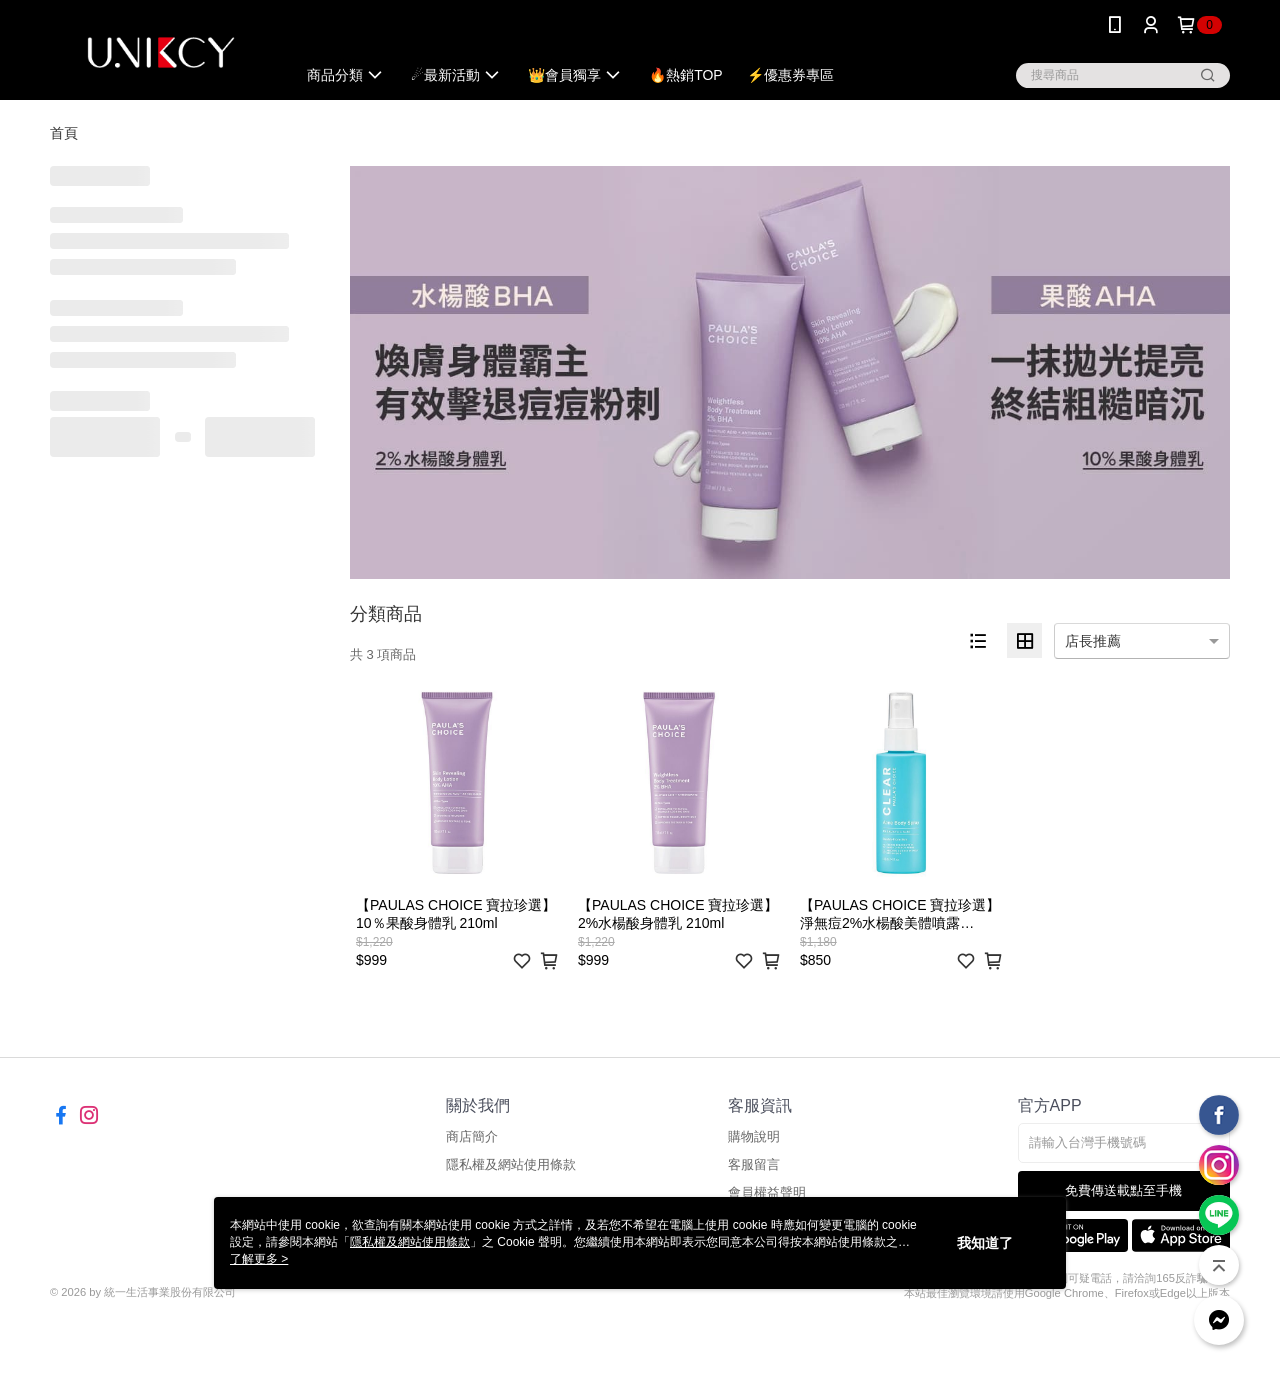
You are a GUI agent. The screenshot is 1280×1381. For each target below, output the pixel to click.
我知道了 (985, 1243)
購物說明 (754, 1136)
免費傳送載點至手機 (1123, 1190)
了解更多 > (259, 1259)
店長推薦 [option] (1093, 641)
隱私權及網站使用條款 (511, 1164)
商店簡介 (472, 1136)
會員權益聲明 (767, 1192)
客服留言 (754, 1164)
